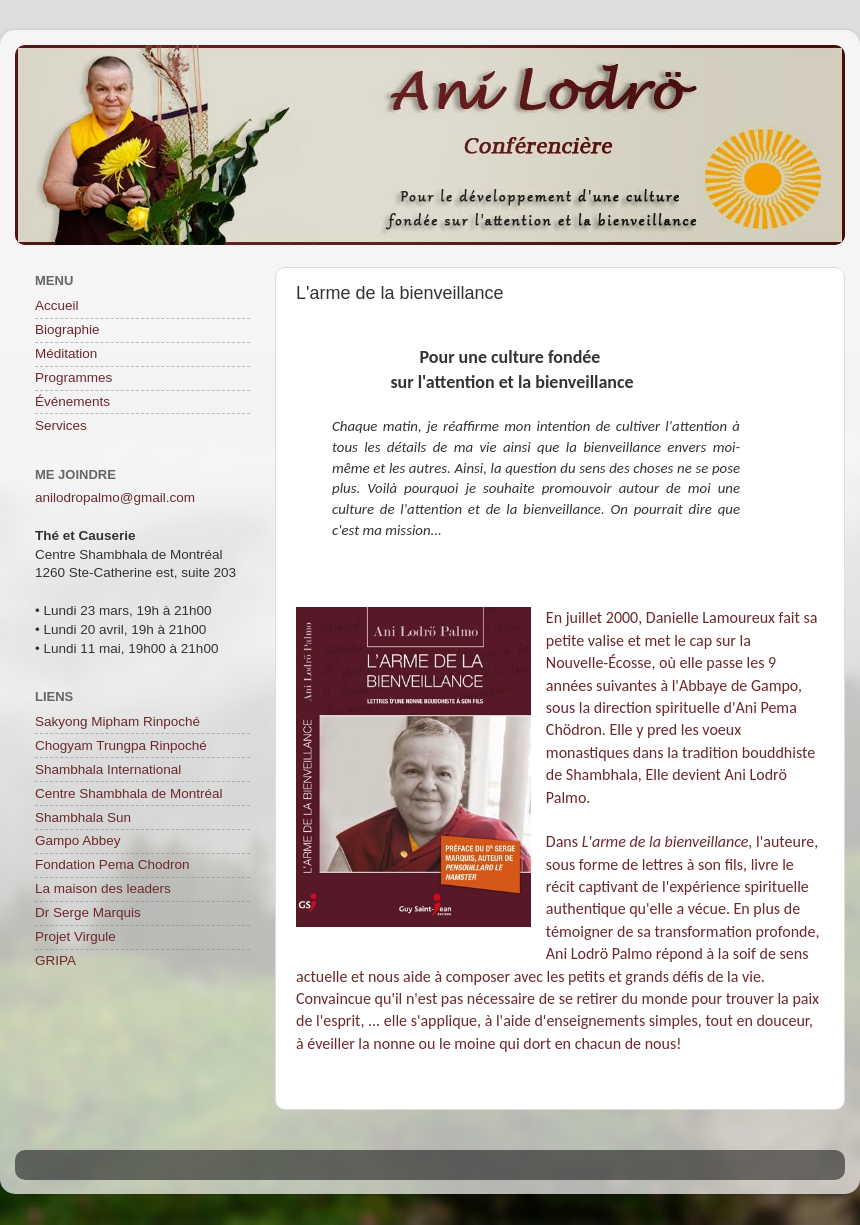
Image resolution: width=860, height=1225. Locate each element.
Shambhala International (108, 769)
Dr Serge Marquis (88, 912)
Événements (72, 401)
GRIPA (55, 960)
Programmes (73, 377)
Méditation (66, 353)
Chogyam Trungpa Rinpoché (121, 745)
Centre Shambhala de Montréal (129, 793)
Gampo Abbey (78, 840)
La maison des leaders (103, 888)
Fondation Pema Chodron (112, 864)
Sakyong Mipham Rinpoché (117, 721)
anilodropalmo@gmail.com (115, 497)
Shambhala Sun (83, 817)
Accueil (57, 305)
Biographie (67, 329)
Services (61, 425)
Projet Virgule (75, 936)
